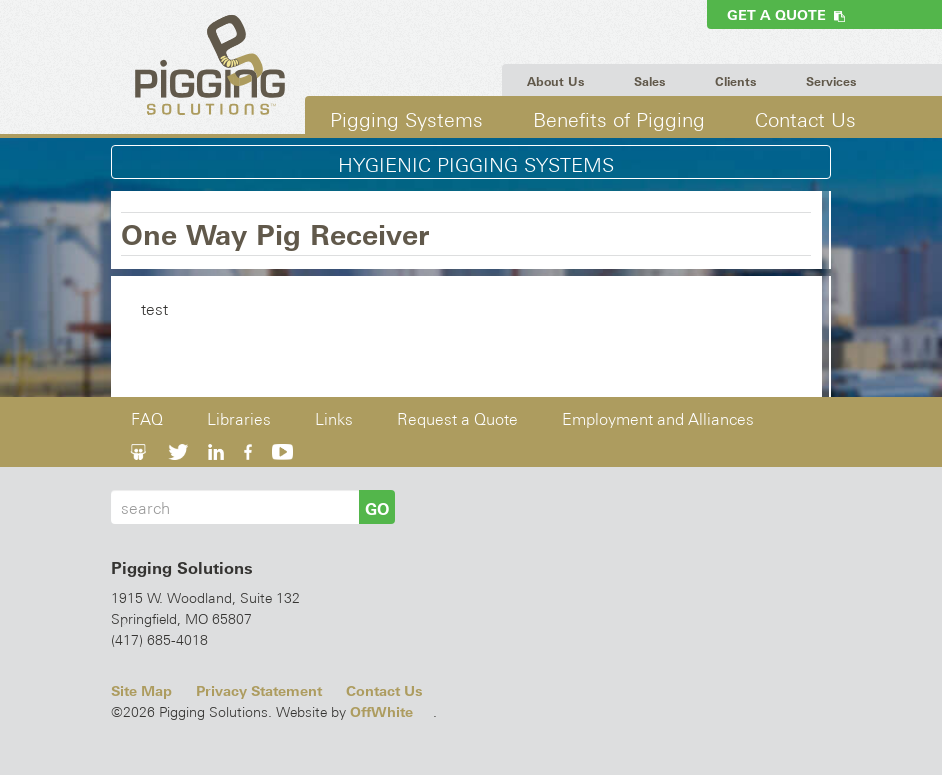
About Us (555, 82)
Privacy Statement (259, 691)
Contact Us (805, 119)
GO (377, 509)
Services (831, 82)
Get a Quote (786, 15)
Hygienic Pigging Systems (476, 165)
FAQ (147, 419)
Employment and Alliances (658, 419)
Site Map (141, 691)
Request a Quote (457, 419)
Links (334, 419)
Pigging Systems (406, 119)
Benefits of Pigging (619, 119)
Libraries (239, 419)
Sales (649, 82)
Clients (735, 82)
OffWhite (381, 712)
